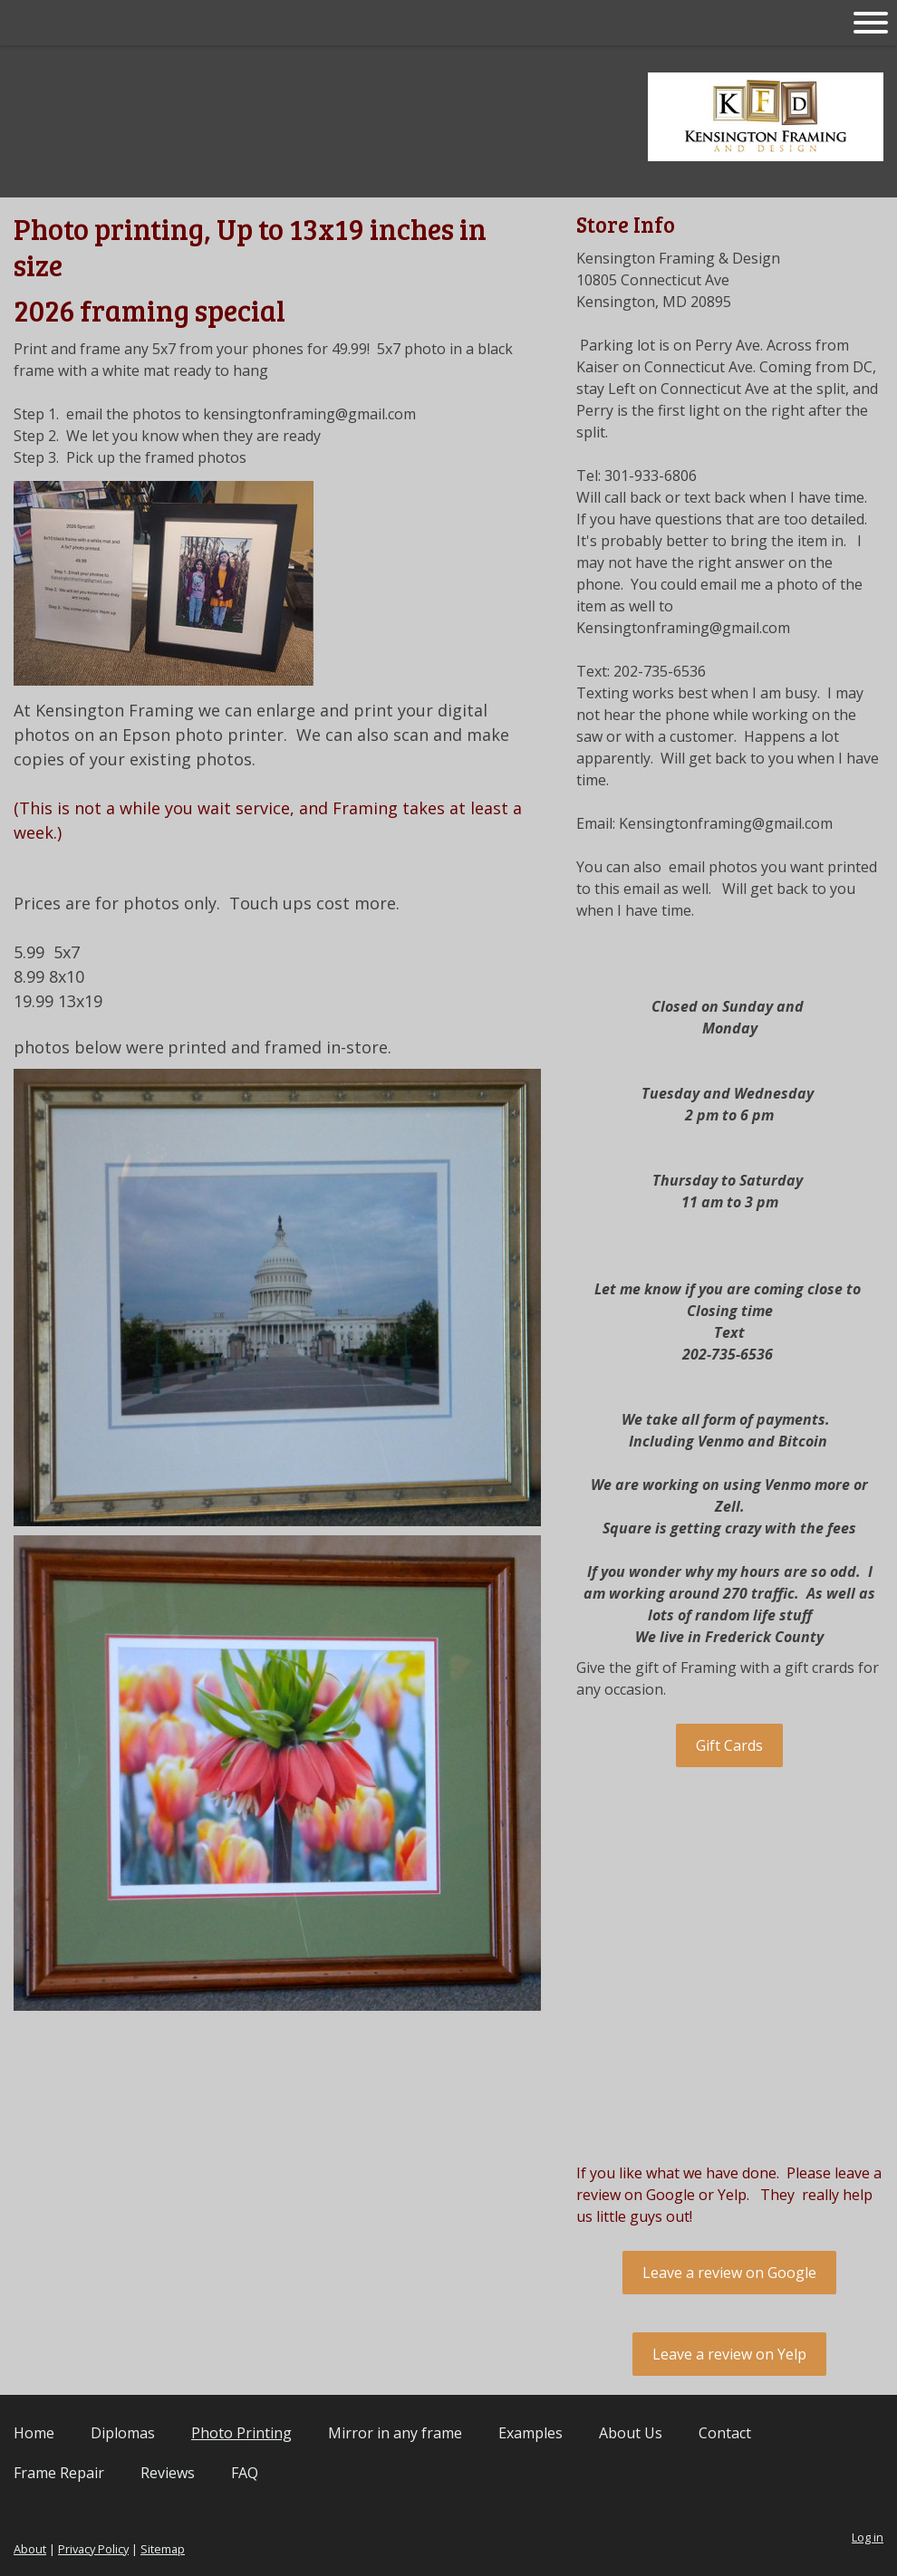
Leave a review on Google (729, 2273)
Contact (725, 2433)
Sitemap (162, 2549)
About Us (630, 2433)
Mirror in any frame (395, 2433)
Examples (530, 2433)
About (30, 2549)
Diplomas (123, 2433)
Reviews (167, 2473)
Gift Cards (729, 1745)
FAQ (244, 2473)
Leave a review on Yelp (729, 2354)
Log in (867, 2537)
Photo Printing (241, 2433)
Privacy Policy (93, 2549)
